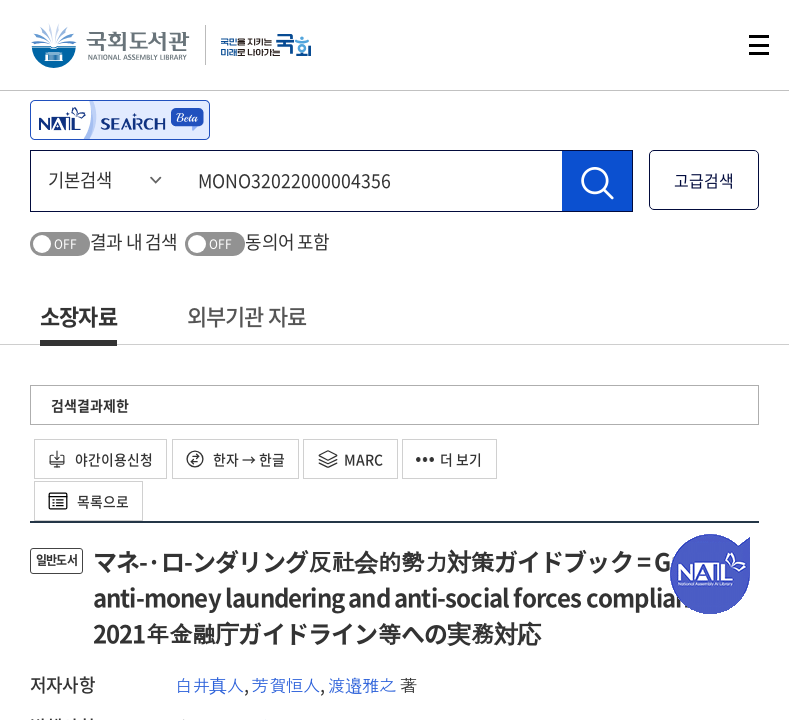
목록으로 (89, 501)
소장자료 (78, 315)
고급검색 (704, 180)
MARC (353, 459)
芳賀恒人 (285, 684)
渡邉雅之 (361, 684)
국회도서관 (110, 45)
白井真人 (209, 684)
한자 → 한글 (237, 459)
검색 (693, 45)
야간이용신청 (101, 459)
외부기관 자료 (246, 315)
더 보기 (453, 459)
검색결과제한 (90, 405)
